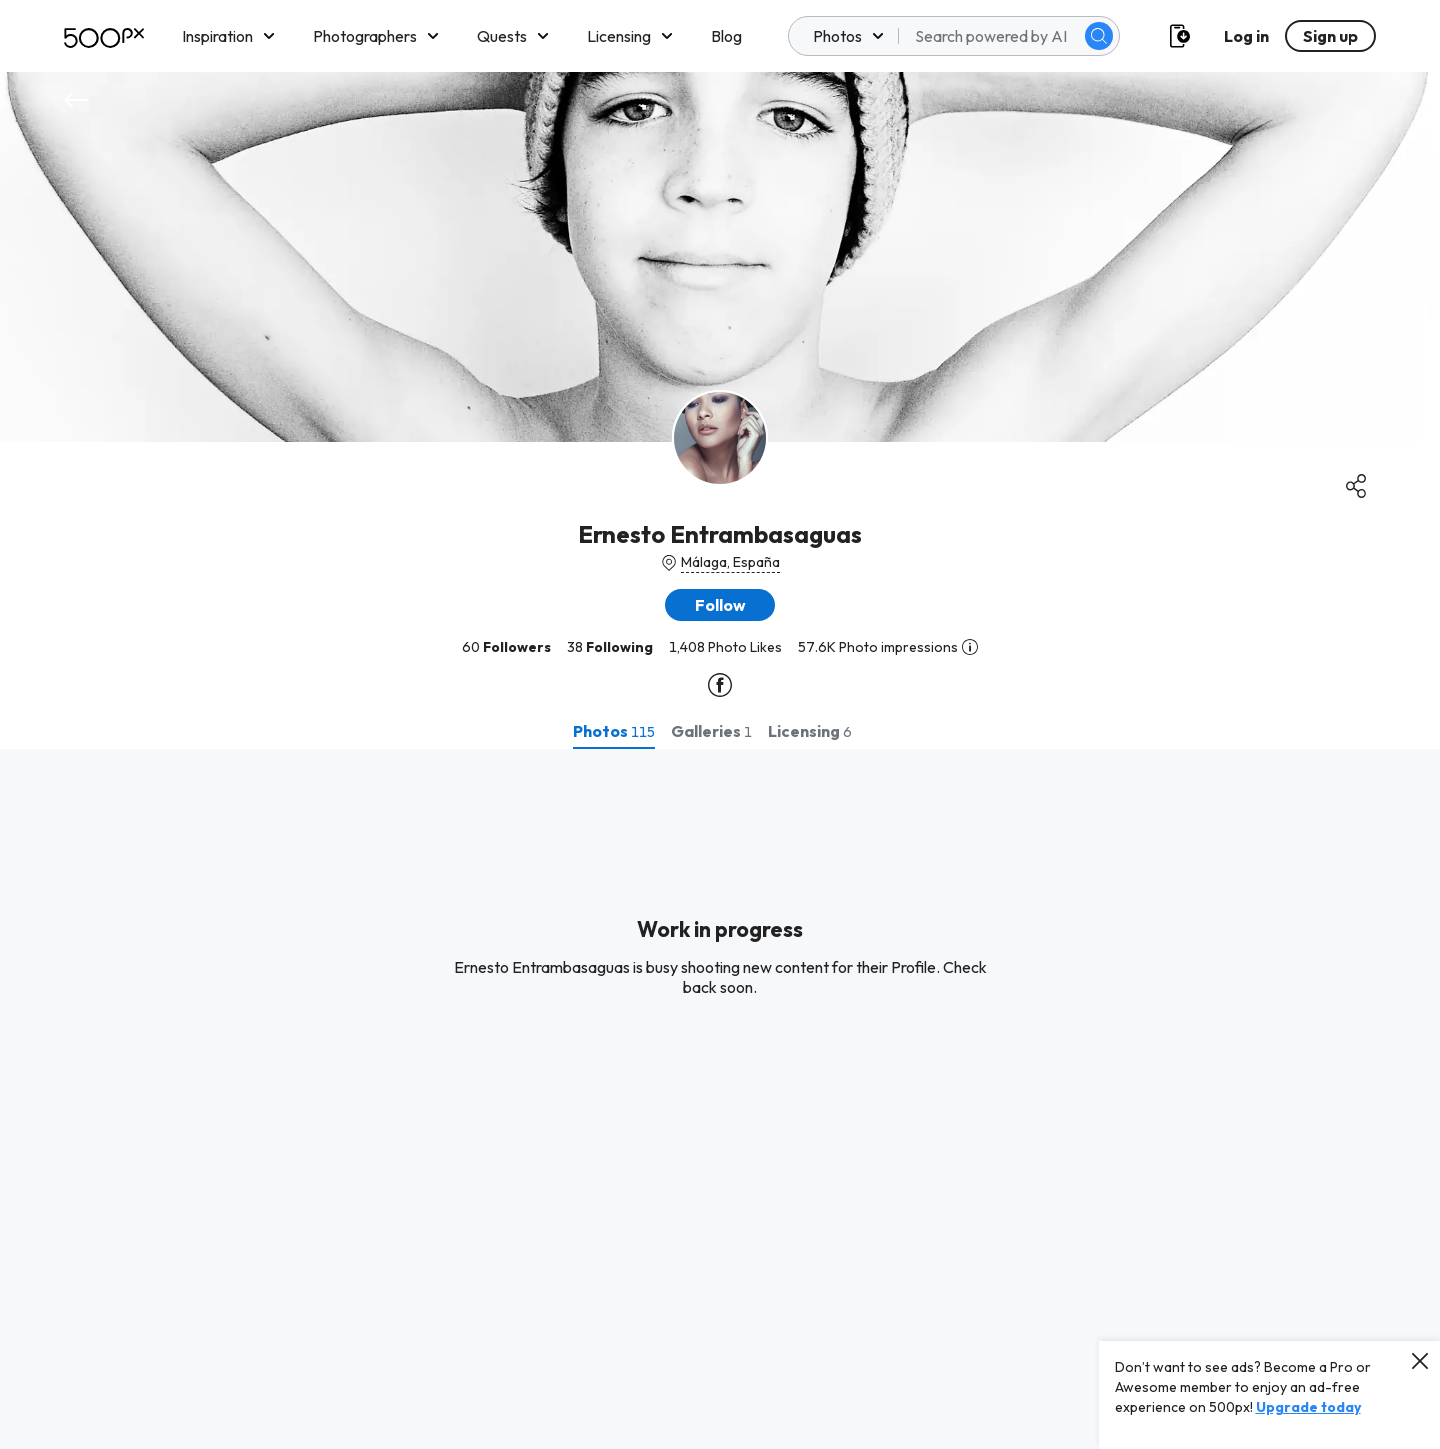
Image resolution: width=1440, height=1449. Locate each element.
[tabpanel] (720, 1099)
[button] (720, 605)
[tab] (614, 731)
